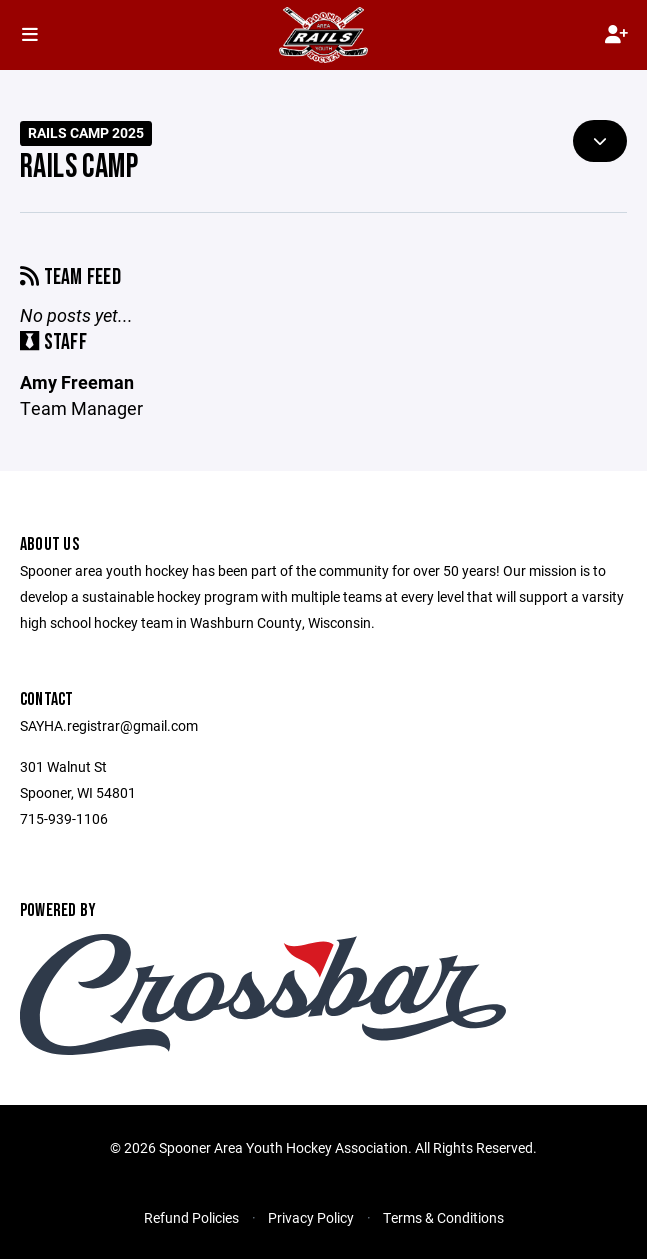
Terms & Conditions (443, 1217)
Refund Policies (191, 1217)
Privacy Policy (311, 1217)
